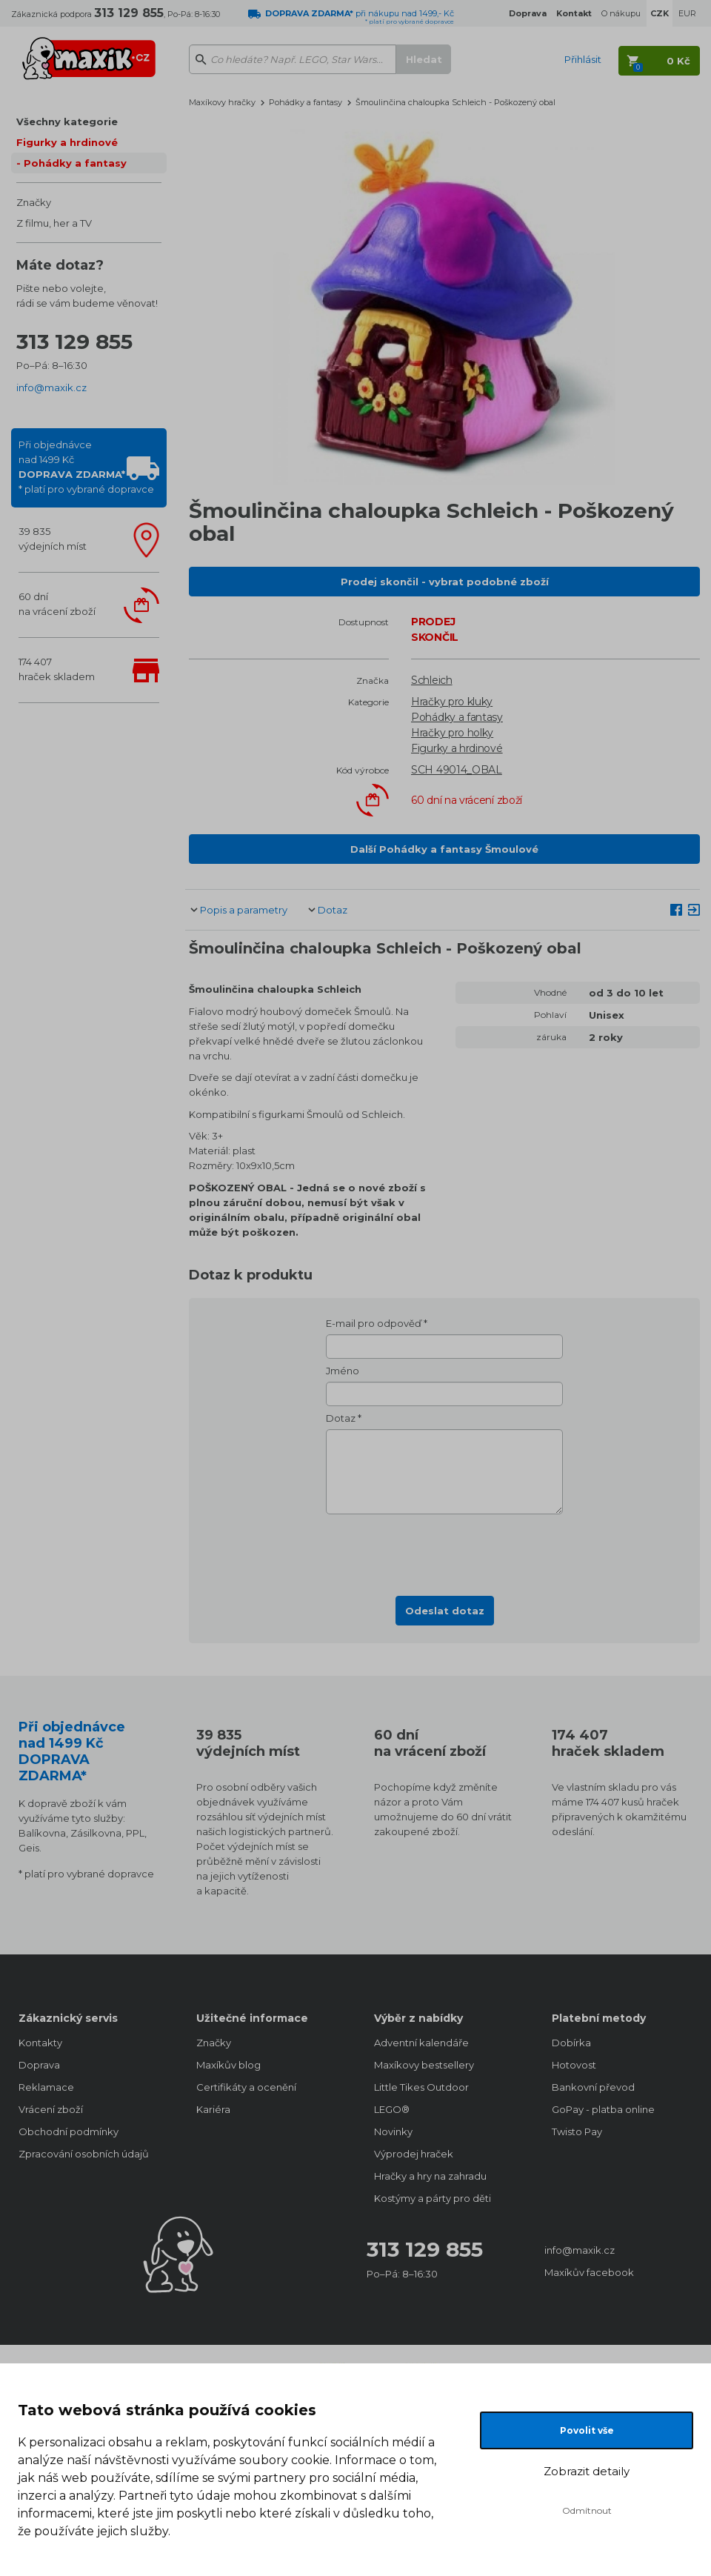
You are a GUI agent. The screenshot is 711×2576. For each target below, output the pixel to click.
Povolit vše (587, 2430)
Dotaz (332, 910)
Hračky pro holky (452, 732)
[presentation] (444, 1551)
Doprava (39, 2065)
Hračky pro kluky (452, 701)
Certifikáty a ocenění (246, 2087)
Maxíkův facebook (589, 2272)
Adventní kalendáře (421, 2043)
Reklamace (46, 2087)
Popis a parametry (243, 910)
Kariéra (213, 2109)
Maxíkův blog (228, 2065)
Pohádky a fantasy (75, 163)
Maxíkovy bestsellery (424, 2065)
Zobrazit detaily (587, 2471)
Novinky (393, 2131)
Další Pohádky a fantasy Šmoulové (444, 849)
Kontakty (40, 2043)
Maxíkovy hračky (222, 102)
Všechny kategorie (67, 121)
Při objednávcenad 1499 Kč (86, 467)
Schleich (432, 680)
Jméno (342, 1371)
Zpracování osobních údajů (84, 2154)
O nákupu (621, 13)
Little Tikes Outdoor (421, 2087)
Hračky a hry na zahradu (430, 2176)
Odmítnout (587, 2510)
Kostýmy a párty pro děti (432, 2198)
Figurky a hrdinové (67, 142)
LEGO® (392, 2109)
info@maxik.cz (51, 387)
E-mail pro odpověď (373, 1323)
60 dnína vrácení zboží (57, 603)
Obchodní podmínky (68, 2131)
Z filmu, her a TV (54, 223)
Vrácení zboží (51, 2109)
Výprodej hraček (413, 2154)
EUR (687, 13)
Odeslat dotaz (444, 1611)
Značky (33, 202)
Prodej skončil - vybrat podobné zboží (445, 582)
